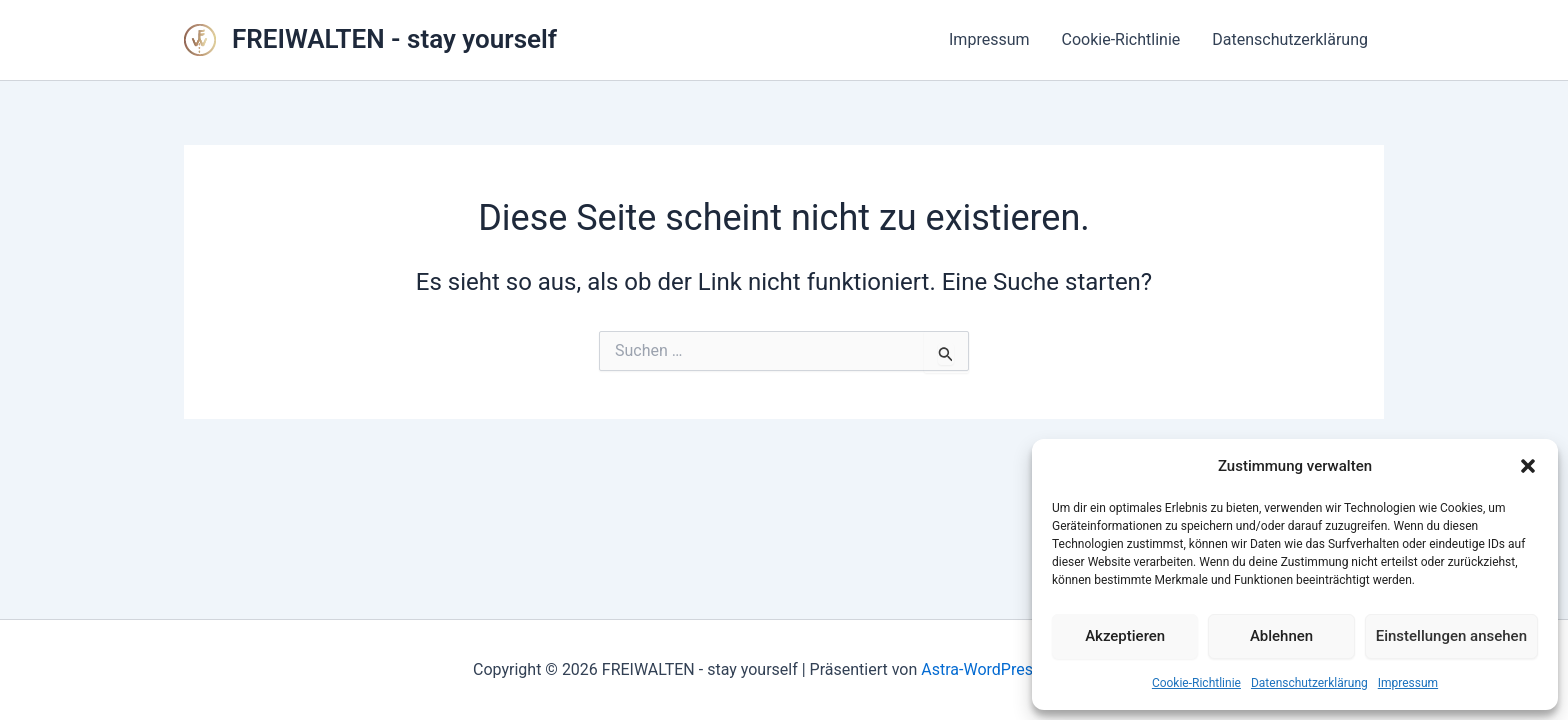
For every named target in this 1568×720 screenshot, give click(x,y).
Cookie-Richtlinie (1196, 683)
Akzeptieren (1125, 636)
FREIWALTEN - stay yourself (394, 39)
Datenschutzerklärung (1309, 683)
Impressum (1408, 683)
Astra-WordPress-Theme (1008, 669)
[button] (1528, 466)
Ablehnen (1281, 636)
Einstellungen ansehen (1451, 636)
